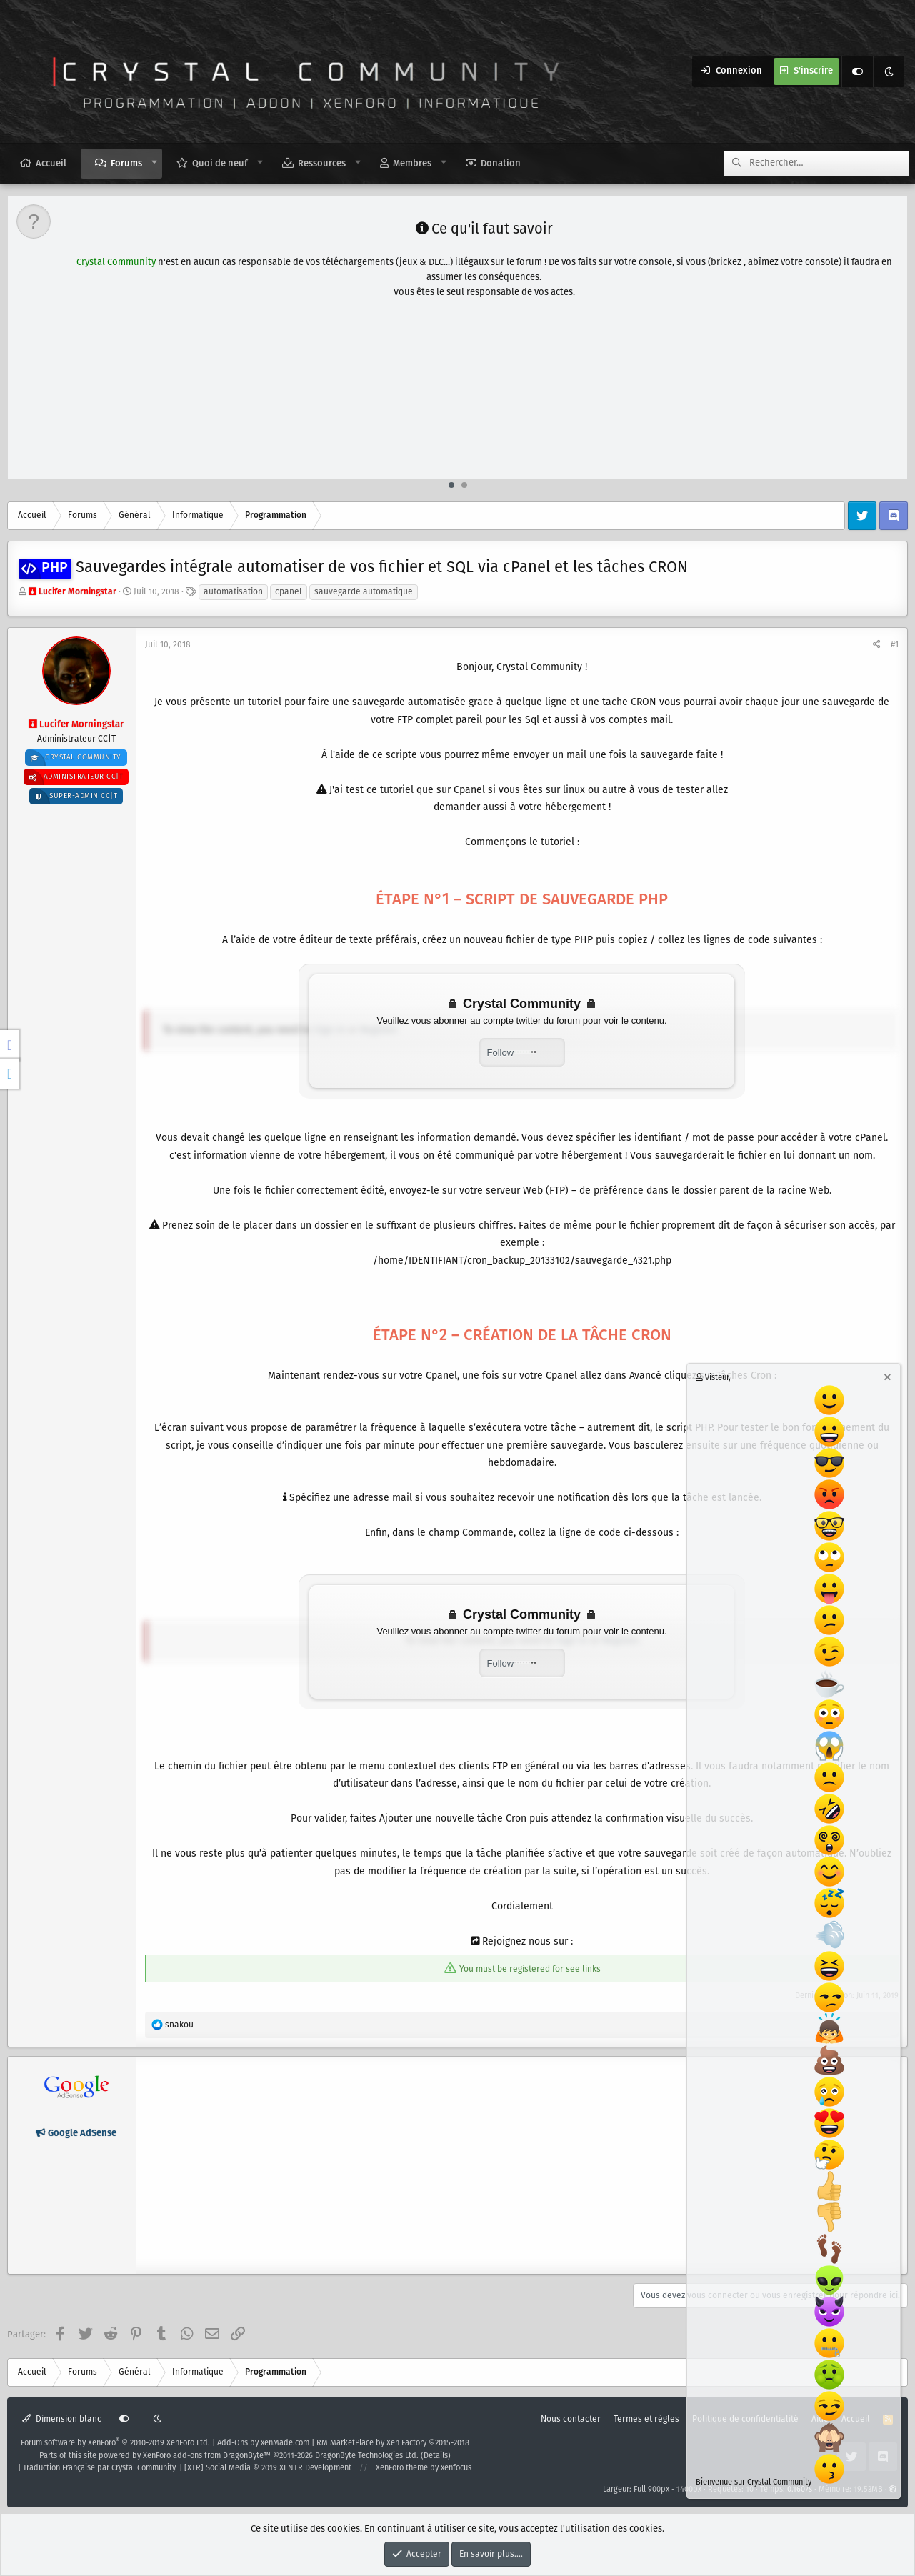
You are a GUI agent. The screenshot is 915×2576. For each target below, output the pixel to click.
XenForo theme (402, 2468)
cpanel (288, 592)
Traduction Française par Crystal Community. (100, 2468)
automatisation (233, 592)
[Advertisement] (458, 303)
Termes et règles (646, 2419)
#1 (895, 645)
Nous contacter (571, 2419)
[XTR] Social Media (267, 2468)
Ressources (322, 163)
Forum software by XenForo (115, 2443)
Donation (501, 163)
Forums (126, 163)
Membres (412, 163)
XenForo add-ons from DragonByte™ (207, 2456)
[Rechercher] (829, 163)
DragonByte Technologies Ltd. (367, 2456)
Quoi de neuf (220, 163)
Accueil (51, 163)
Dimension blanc (61, 2419)
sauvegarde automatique (363, 592)
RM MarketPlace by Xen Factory (392, 2443)
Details (436, 2456)
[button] (154, 163)
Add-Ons (232, 2443)
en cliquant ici (701, 462)
